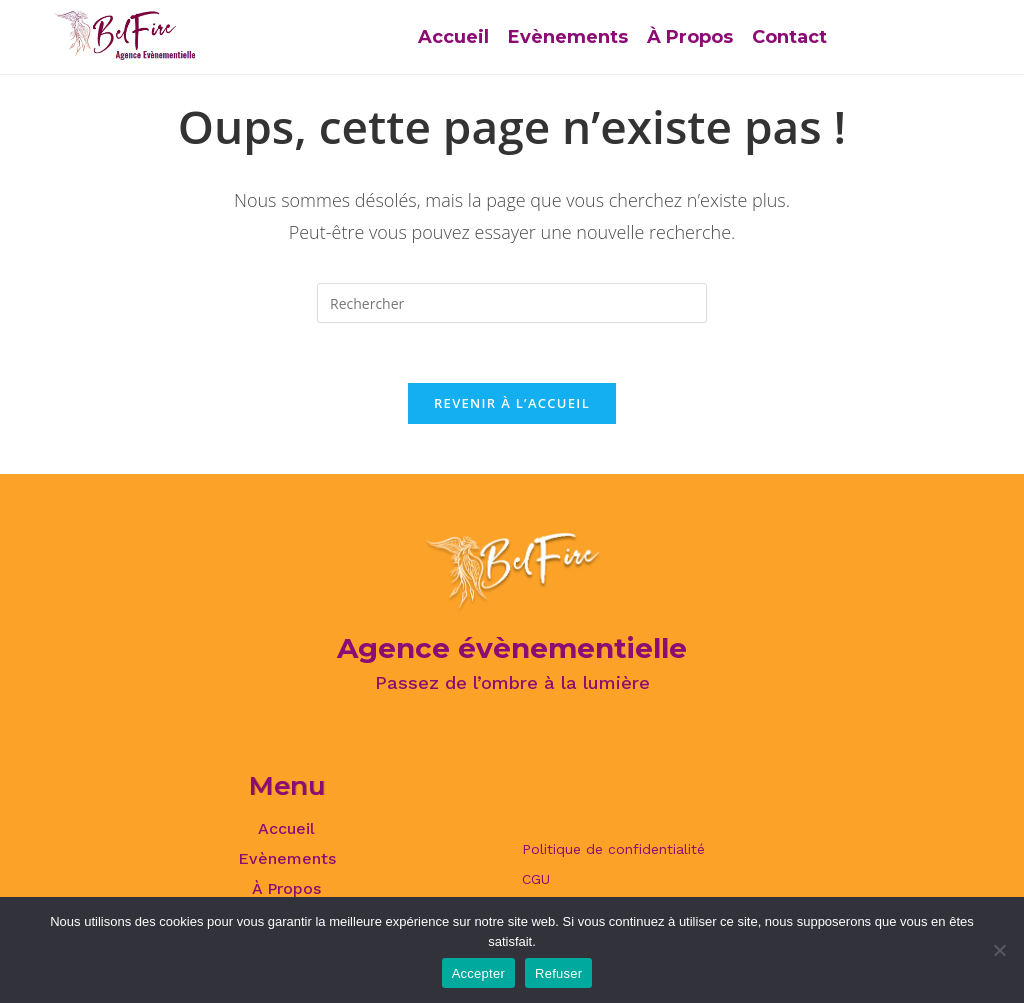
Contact (789, 37)
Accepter (478, 973)
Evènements (568, 37)
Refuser (558, 973)
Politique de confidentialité (613, 849)
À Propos (690, 37)
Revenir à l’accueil (512, 403)
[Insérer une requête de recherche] (512, 303)
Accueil (453, 37)
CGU (536, 879)
